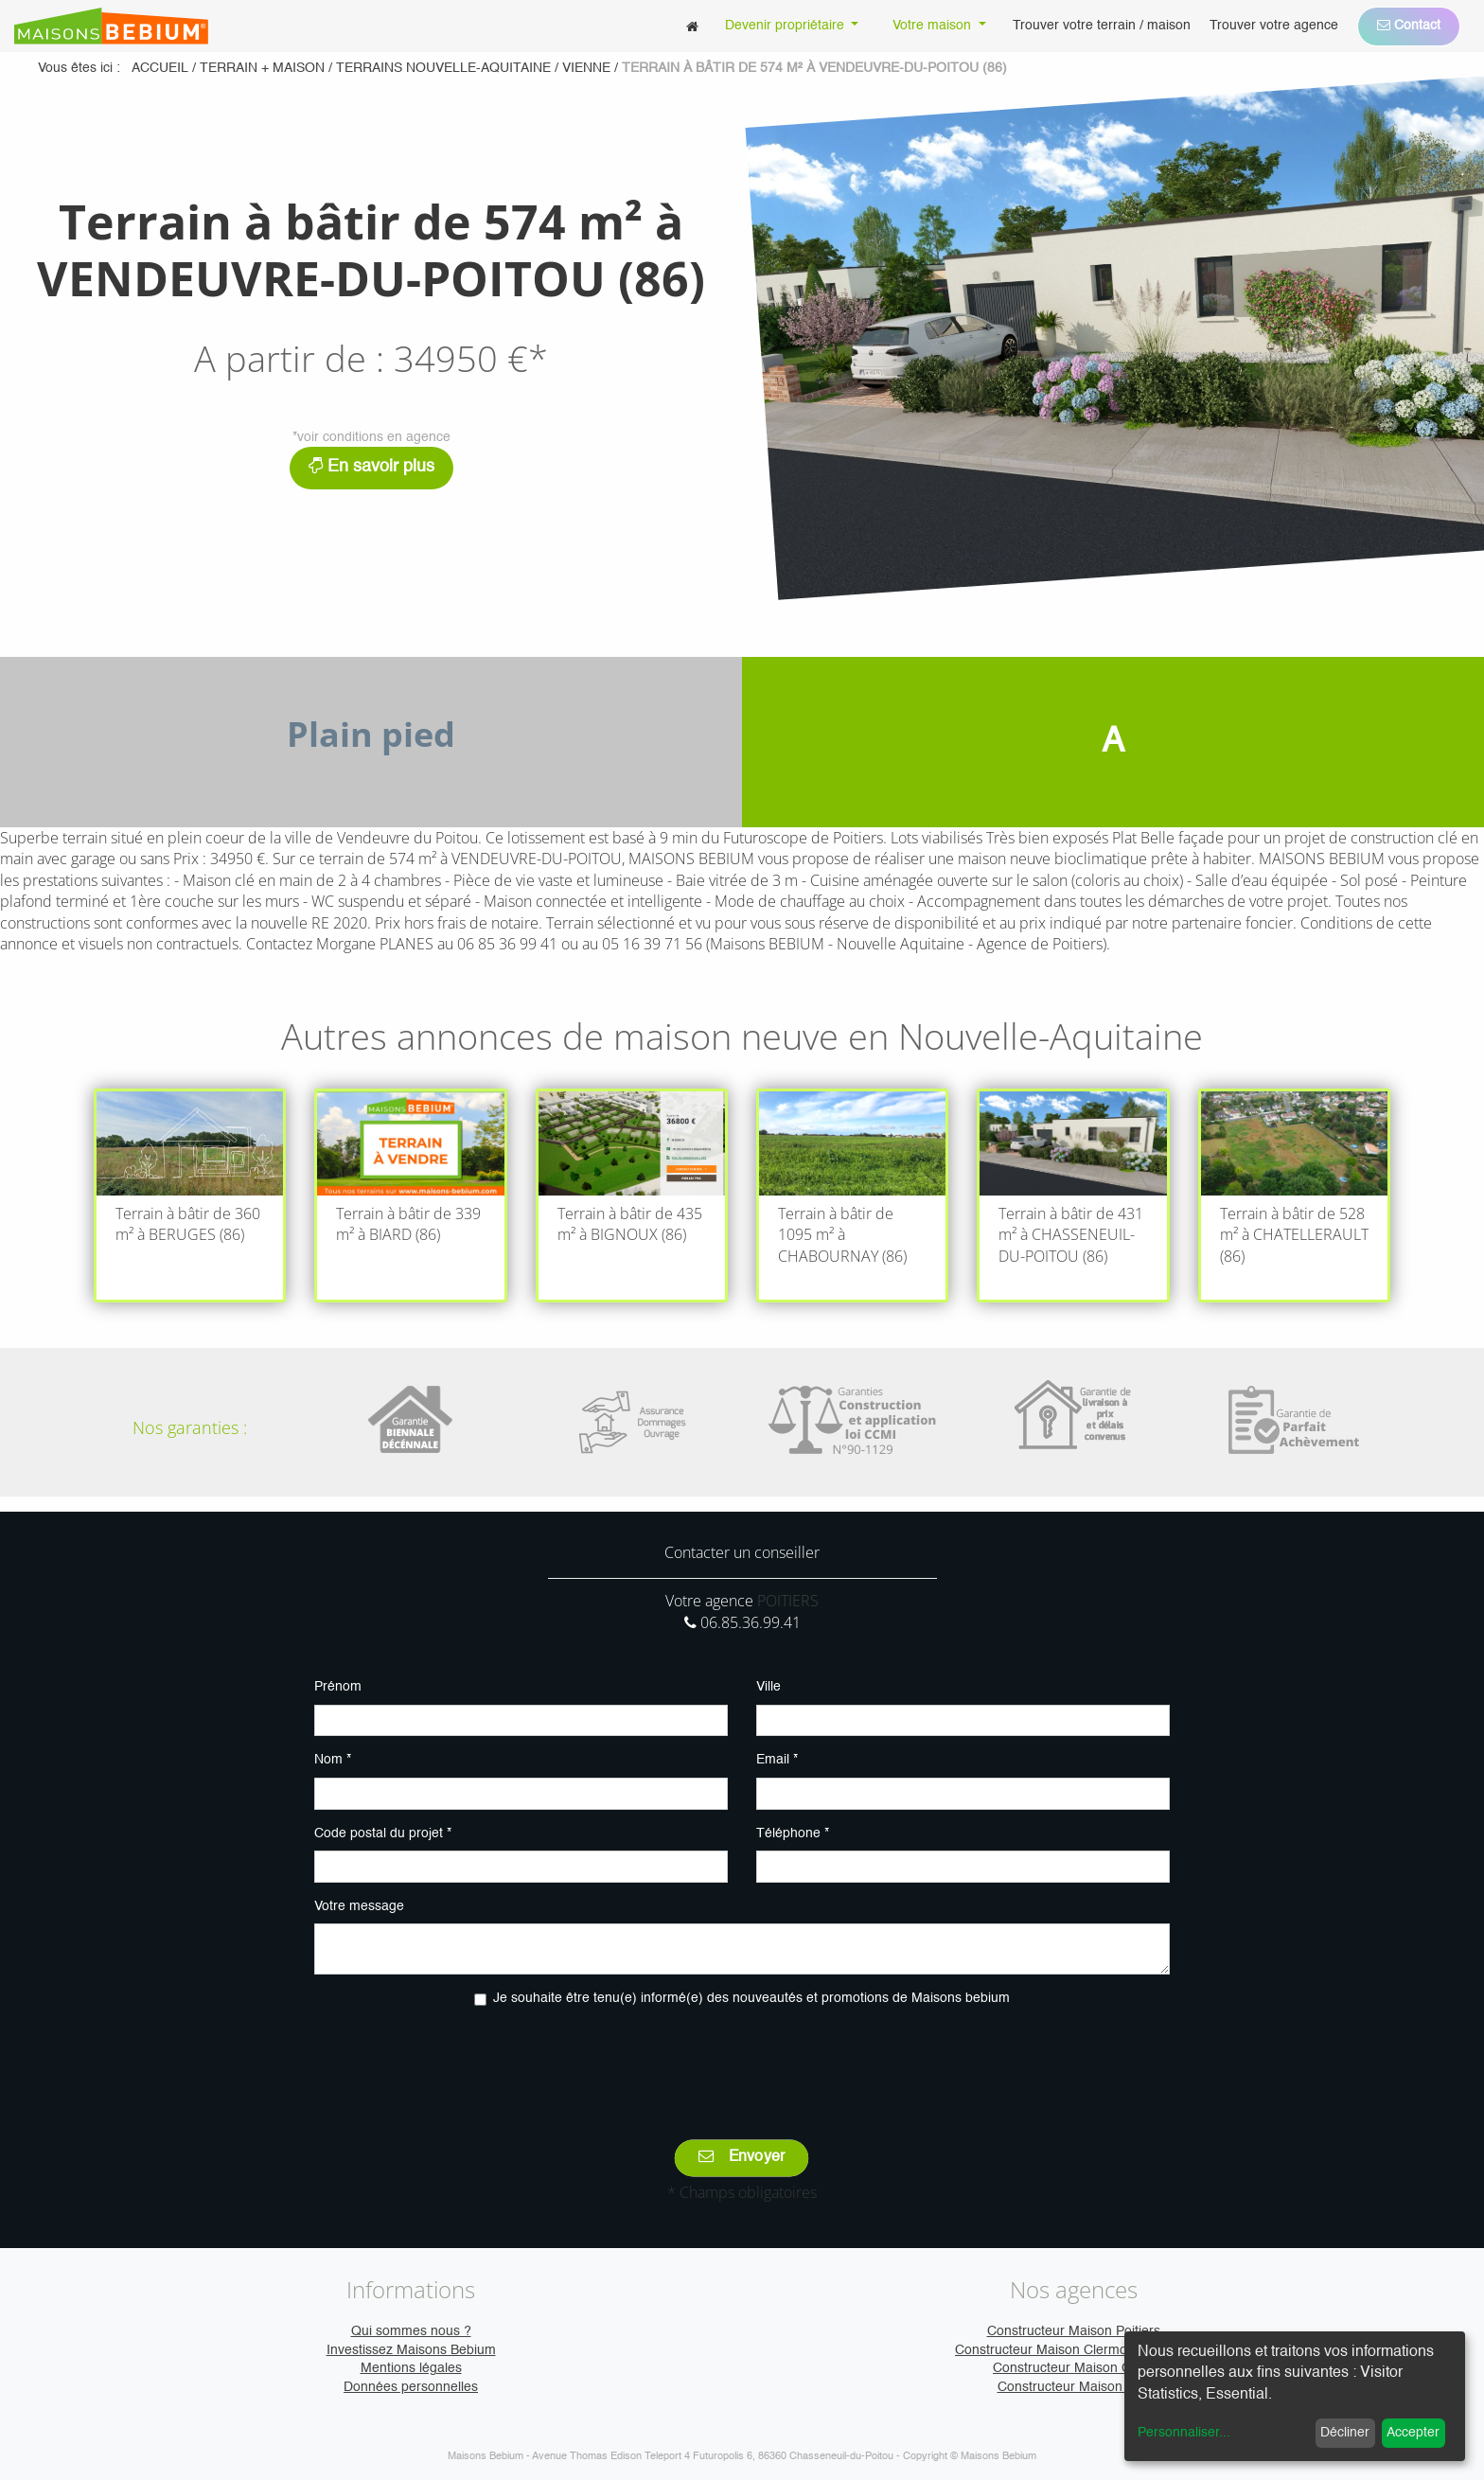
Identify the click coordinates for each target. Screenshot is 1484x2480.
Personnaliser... (1184, 2432)
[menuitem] (692, 26)
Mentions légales (411, 2368)
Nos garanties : (189, 1427)
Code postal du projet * (382, 1833)
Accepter (1413, 2432)
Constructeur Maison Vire (1074, 2387)
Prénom (338, 1686)
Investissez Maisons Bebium (411, 2350)
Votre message (359, 1906)
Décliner (1344, 2432)
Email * (777, 1759)
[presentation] (742, 2060)
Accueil (160, 68)
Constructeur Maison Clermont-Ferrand (1073, 2350)
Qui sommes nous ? (411, 2331)
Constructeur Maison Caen (1073, 2368)
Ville (768, 1686)
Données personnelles (411, 2387)
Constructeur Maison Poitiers (1073, 2331)
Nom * (332, 1759)
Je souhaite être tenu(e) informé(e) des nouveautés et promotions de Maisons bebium (751, 1998)
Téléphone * (792, 1833)
